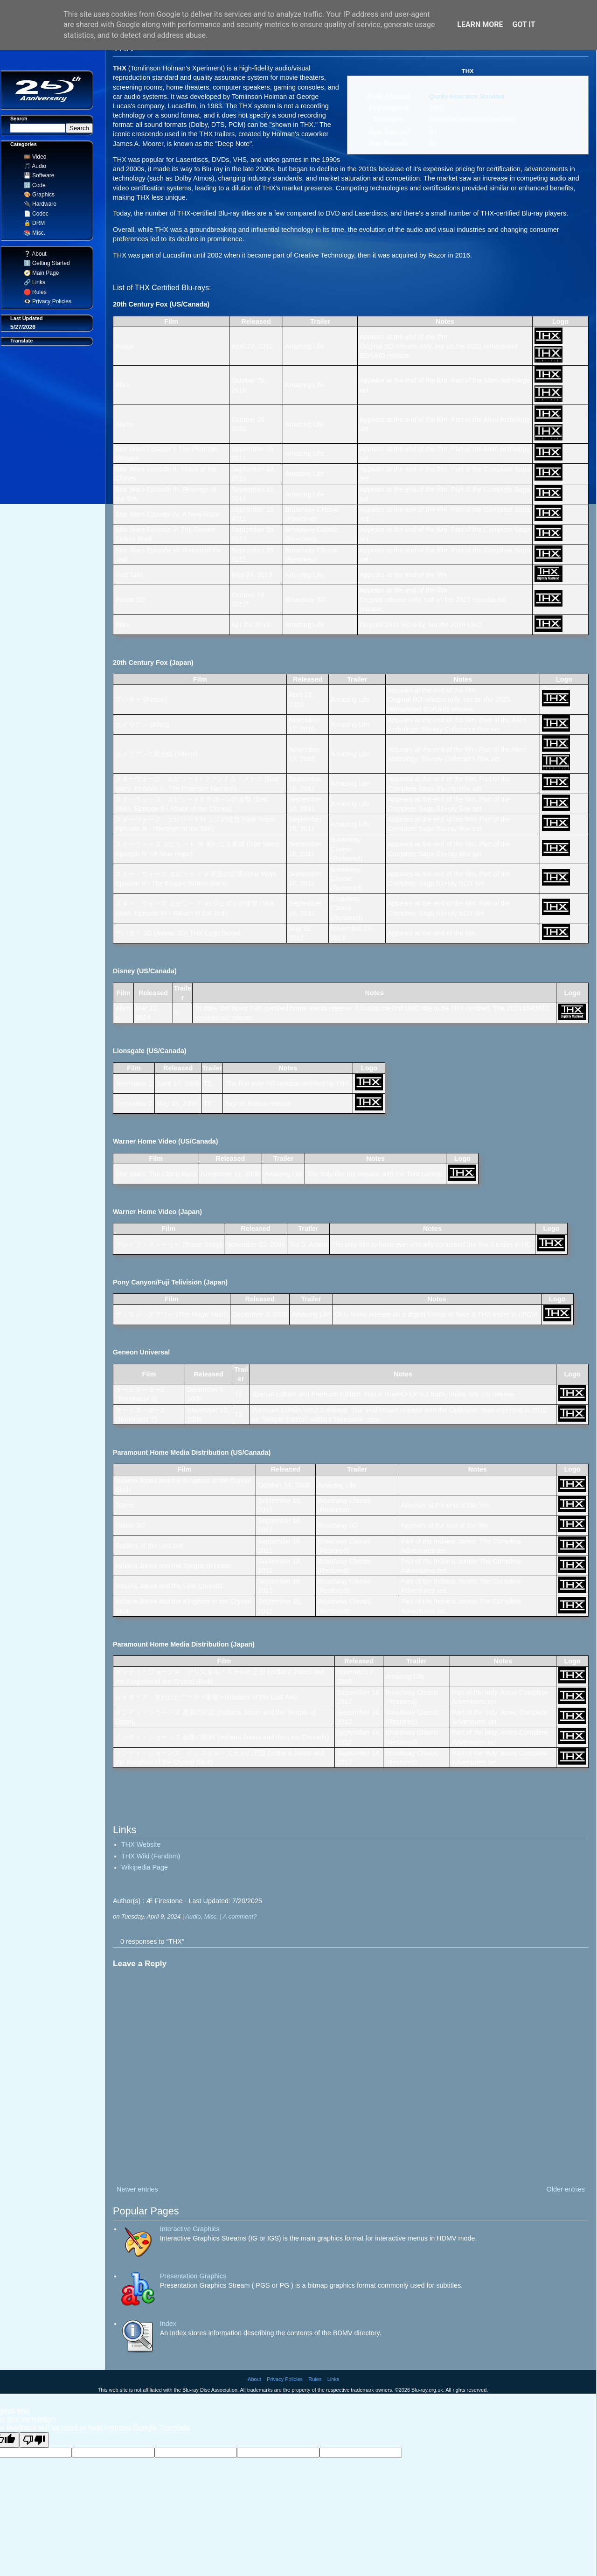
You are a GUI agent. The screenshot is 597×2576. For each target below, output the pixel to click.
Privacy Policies (285, 2379)
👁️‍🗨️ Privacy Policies (46, 301)
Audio (193, 1916)
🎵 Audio (33, 166)
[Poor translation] (34, 2440)
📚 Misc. (33, 233)
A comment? (240, 1916)
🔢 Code (33, 185)
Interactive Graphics (190, 2229)
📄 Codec (35, 213)
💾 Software (37, 175)
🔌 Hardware (38, 204)
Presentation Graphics (193, 2276)
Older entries (566, 2189)
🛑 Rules (34, 292)
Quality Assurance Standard (466, 96)
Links (333, 2379)
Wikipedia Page (144, 1867)
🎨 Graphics (38, 194)
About (254, 2379)
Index (168, 2323)
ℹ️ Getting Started (45, 263)
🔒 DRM (33, 223)
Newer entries (137, 2189)
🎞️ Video (33, 157)
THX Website (141, 1844)
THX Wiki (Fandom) (150, 1856)
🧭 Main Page (40, 273)
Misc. (211, 1916)
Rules (314, 2379)
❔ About (34, 254)
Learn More (480, 24)
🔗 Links (33, 282)
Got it (523, 24)
